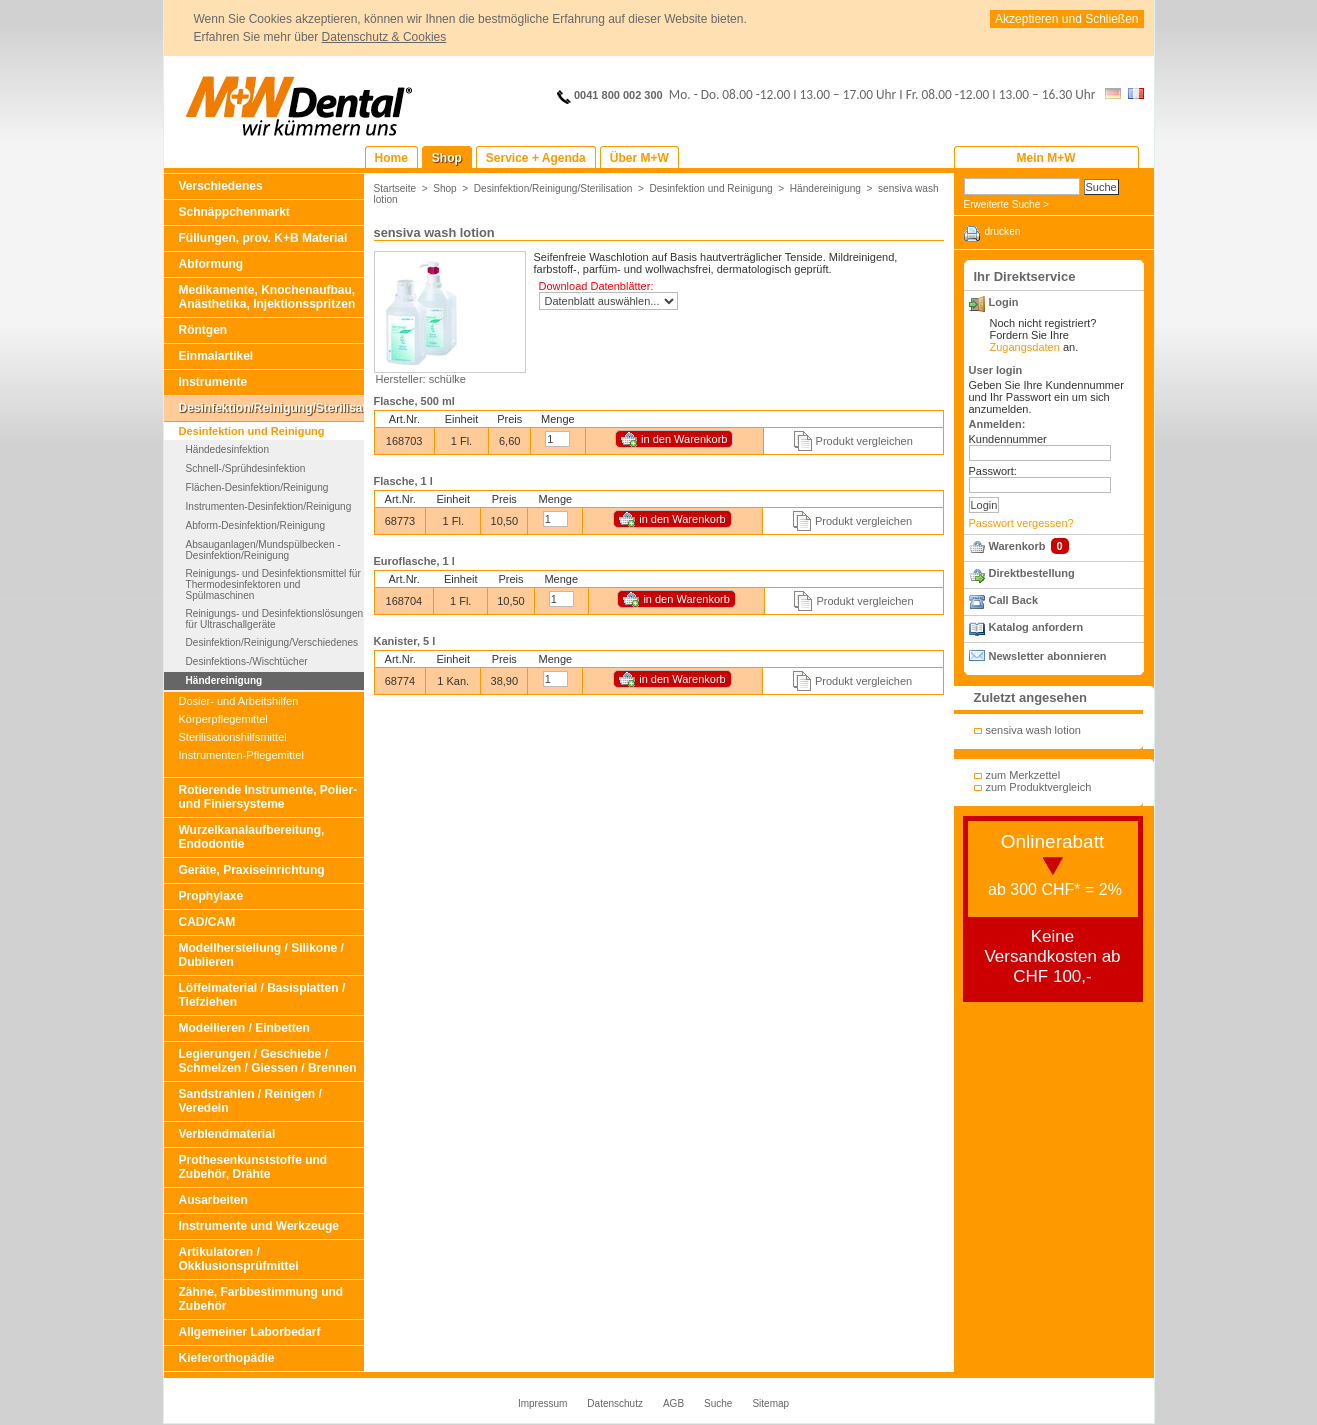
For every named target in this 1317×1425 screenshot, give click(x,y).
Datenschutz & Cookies (384, 37)
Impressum (542, 1403)
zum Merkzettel (1023, 775)
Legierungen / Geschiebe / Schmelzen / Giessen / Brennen (268, 1061)
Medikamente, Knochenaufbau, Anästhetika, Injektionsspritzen (267, 297)
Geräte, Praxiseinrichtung (252, 870)
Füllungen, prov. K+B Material (263, 238)
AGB (673, 1403)
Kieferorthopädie (227, 1358)
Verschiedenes (221, 186)
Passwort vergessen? (1021, 523)
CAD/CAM (207, 922)
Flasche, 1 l (403, 481)
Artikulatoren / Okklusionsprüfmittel (239, 1259)
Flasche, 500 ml (414, 401)
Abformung (211, 264)
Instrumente (213, 382)
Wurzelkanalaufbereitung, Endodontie (252, 837)
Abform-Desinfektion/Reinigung (256, 525)
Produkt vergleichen (864, 441)
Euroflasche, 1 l (414, 561)
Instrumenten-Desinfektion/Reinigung (269, 506)
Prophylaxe (211, 896)
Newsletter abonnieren (1048, 656)
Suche (718, 1403)
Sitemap (770, 1403)
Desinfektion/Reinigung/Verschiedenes (272, 642)
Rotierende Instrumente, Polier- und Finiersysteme (268, 797)
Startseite (395, 188)
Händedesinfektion (227, 449)
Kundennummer (1008, 439)
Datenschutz (615, 1403)
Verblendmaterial (227, 1134)
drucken (1003, 231)
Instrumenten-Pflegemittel (241, 755)
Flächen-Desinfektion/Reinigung (257, 487)
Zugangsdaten (1025, 347)
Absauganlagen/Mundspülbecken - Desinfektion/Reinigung (263, 550)
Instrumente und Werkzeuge (259, 1226)
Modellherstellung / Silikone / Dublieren (261, 955)
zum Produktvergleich (1039, 787)
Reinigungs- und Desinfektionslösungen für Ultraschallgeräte (275, 619)
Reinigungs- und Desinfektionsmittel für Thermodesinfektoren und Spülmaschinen (273, 584)
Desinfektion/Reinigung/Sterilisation (271, 408)
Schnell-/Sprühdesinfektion (246, 468)
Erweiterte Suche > (1006, 204)
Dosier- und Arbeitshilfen (239, 701)
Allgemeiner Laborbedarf (250, 1332)
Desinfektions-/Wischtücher (247, 661)
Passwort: (993, 471)
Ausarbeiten (213, 1200)
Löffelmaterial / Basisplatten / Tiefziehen (262, 995)
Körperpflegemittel (223, 719)
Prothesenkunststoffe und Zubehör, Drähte (253, 1167)
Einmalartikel (216, 356)
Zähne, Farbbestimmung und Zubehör (261, 1299)
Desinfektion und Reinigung (252, 431)
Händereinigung (224, 680)
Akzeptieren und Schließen (1066, 19)
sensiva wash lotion (1033, 730)
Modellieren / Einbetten (244, 1028)
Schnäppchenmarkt (234, 212)
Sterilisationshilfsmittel (233, 737)
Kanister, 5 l (405, 641)
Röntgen (203, 330)
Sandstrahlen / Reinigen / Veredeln (250, 1101)
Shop (445, 188)
